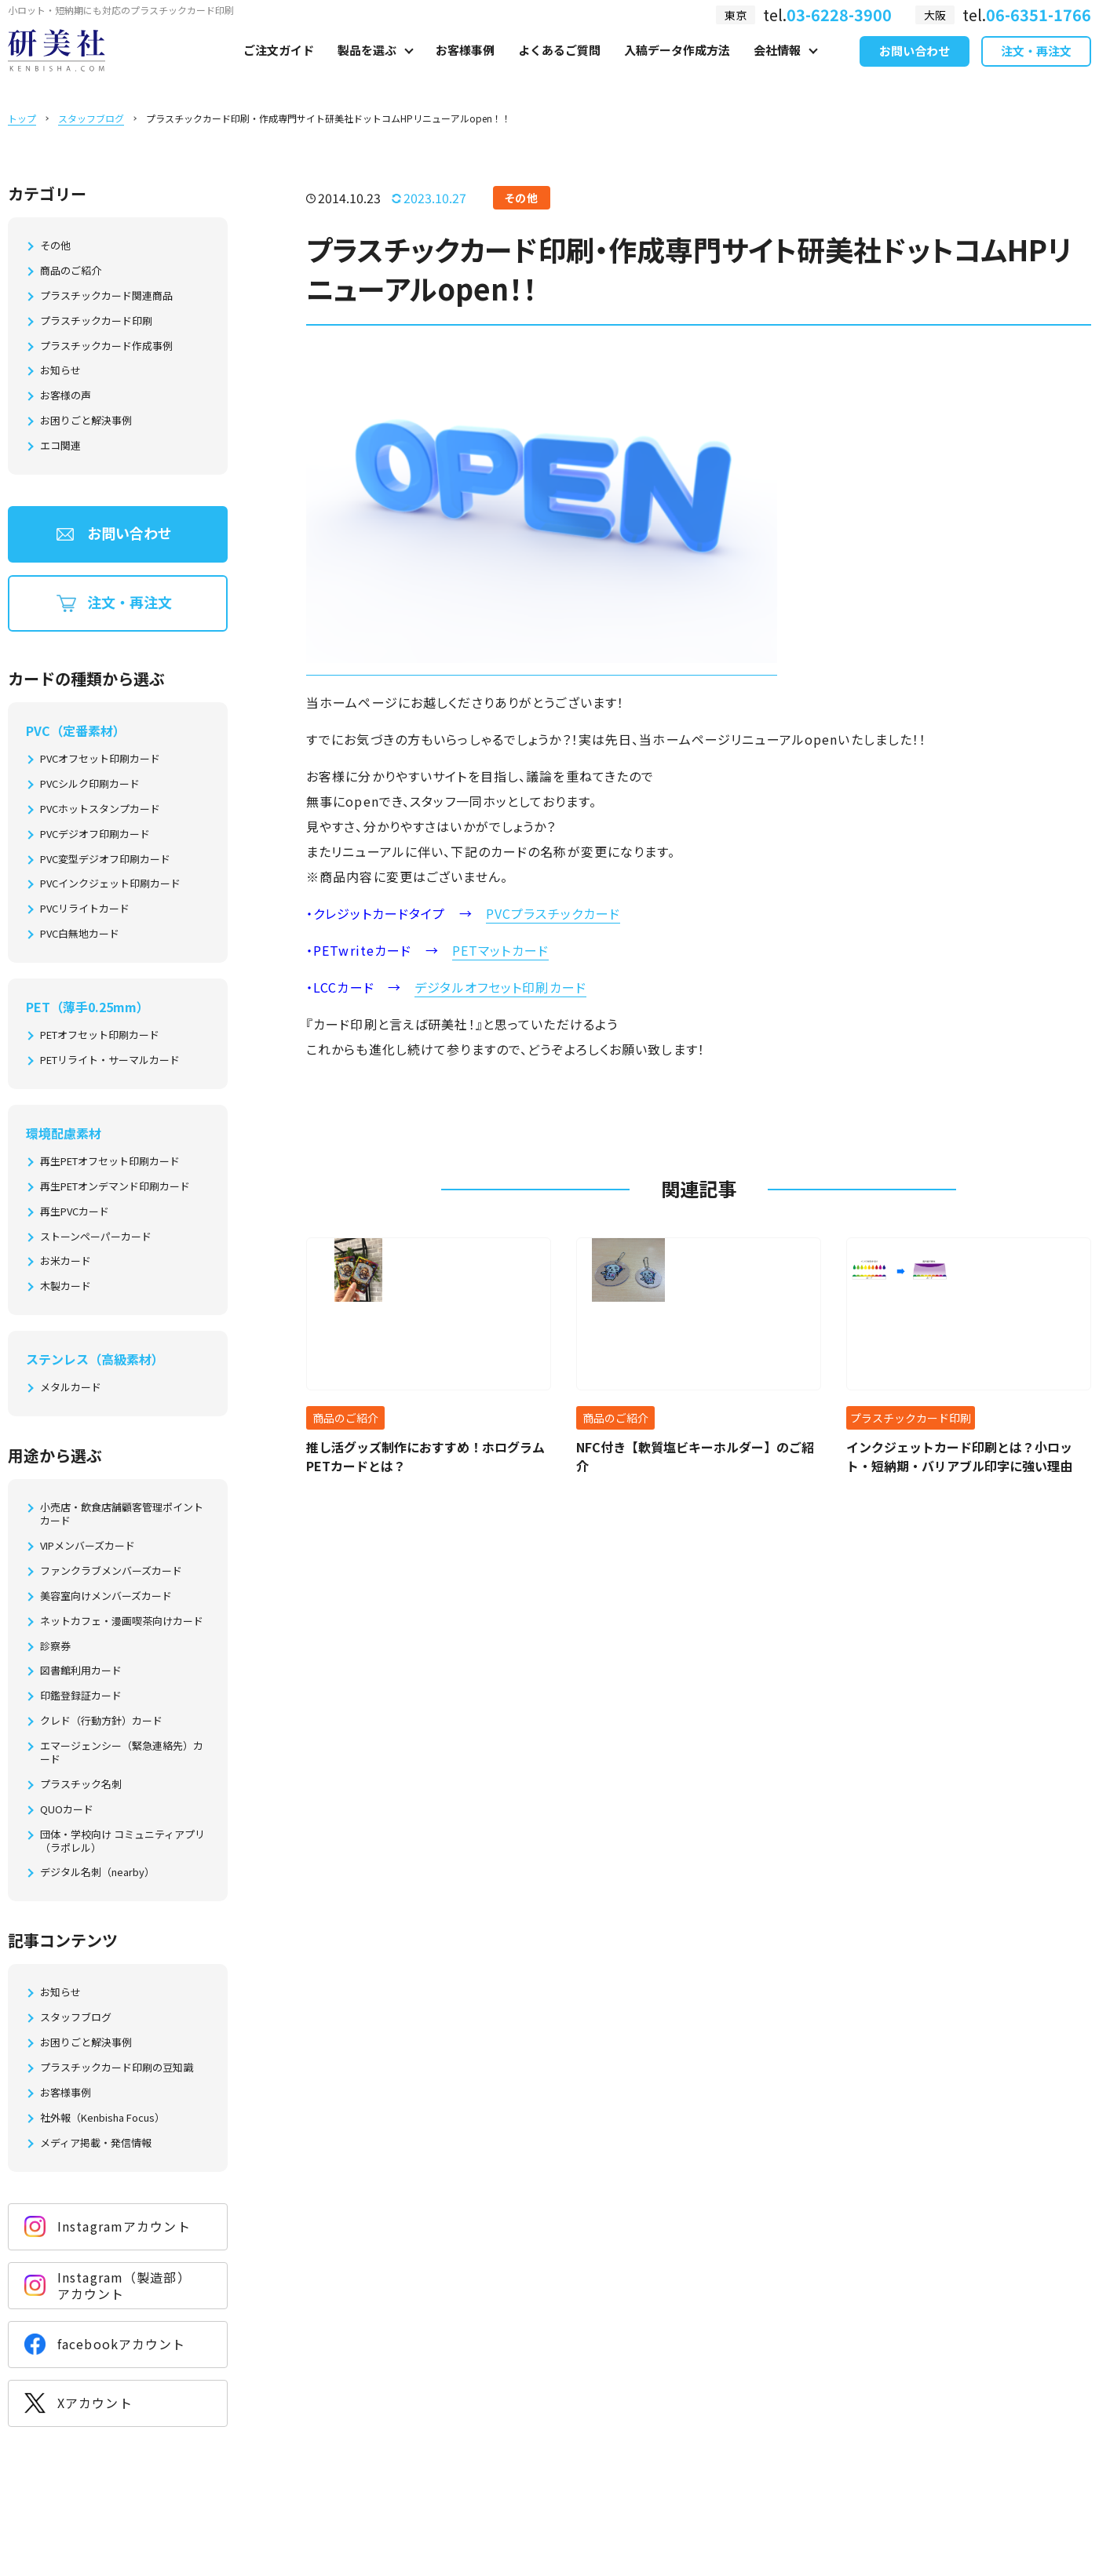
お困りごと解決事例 (86, 421)
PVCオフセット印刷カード (100, 759)
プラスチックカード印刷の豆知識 (116, 2068)
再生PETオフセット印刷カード (110, 1161)
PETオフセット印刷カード (99, 1035)
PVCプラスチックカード (553, 913)
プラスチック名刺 (81, 1784)
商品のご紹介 (70, 271)
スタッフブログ (91, 118)
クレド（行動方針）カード (101, 1721)
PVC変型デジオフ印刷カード (105, 859)
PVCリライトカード (85, 909)
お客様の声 (65, 396)
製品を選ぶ (367, 68)
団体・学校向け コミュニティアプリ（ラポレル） (122, 1841)
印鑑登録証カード (81, 1696)
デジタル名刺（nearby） (97, 1872)
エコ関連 (60, 446)
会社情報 (777, 68)
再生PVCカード (74, 1212)
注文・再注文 (1036, 69)
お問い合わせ (914, 69)
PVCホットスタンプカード (100, 809)
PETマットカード (500, 950)
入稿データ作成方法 (677, 68)
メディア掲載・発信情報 (96, 2143)
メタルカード (70, 1387)
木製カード (65, 1286)
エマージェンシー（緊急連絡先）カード (121, 1753)
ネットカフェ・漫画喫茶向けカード (121, 1621)
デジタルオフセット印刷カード (500, 987)
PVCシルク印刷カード (90, 784)
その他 (55, 246)
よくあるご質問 (559, 68)
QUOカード (66, 1809)
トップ (22, 118)
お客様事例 (465, 68)
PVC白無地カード (79, 934)
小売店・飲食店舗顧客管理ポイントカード (121, 1514)
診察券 (55, 1646)
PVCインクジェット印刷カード (110, 884)
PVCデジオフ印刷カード (95, 834)
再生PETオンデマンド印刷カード (115, 1186)
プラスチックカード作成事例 (106, 346)
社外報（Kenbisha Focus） (102, 2118)
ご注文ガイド (278, 68)
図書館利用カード (81, 1671)
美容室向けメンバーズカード (106, 1596)
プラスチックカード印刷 (96, 321)
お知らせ (60, 370)
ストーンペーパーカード (96, 1237)
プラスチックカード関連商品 (106, 296)
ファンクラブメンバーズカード (111, 1571)
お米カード (65, 1261)
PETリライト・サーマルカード (110, 1060)
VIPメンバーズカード (87, 1546)
